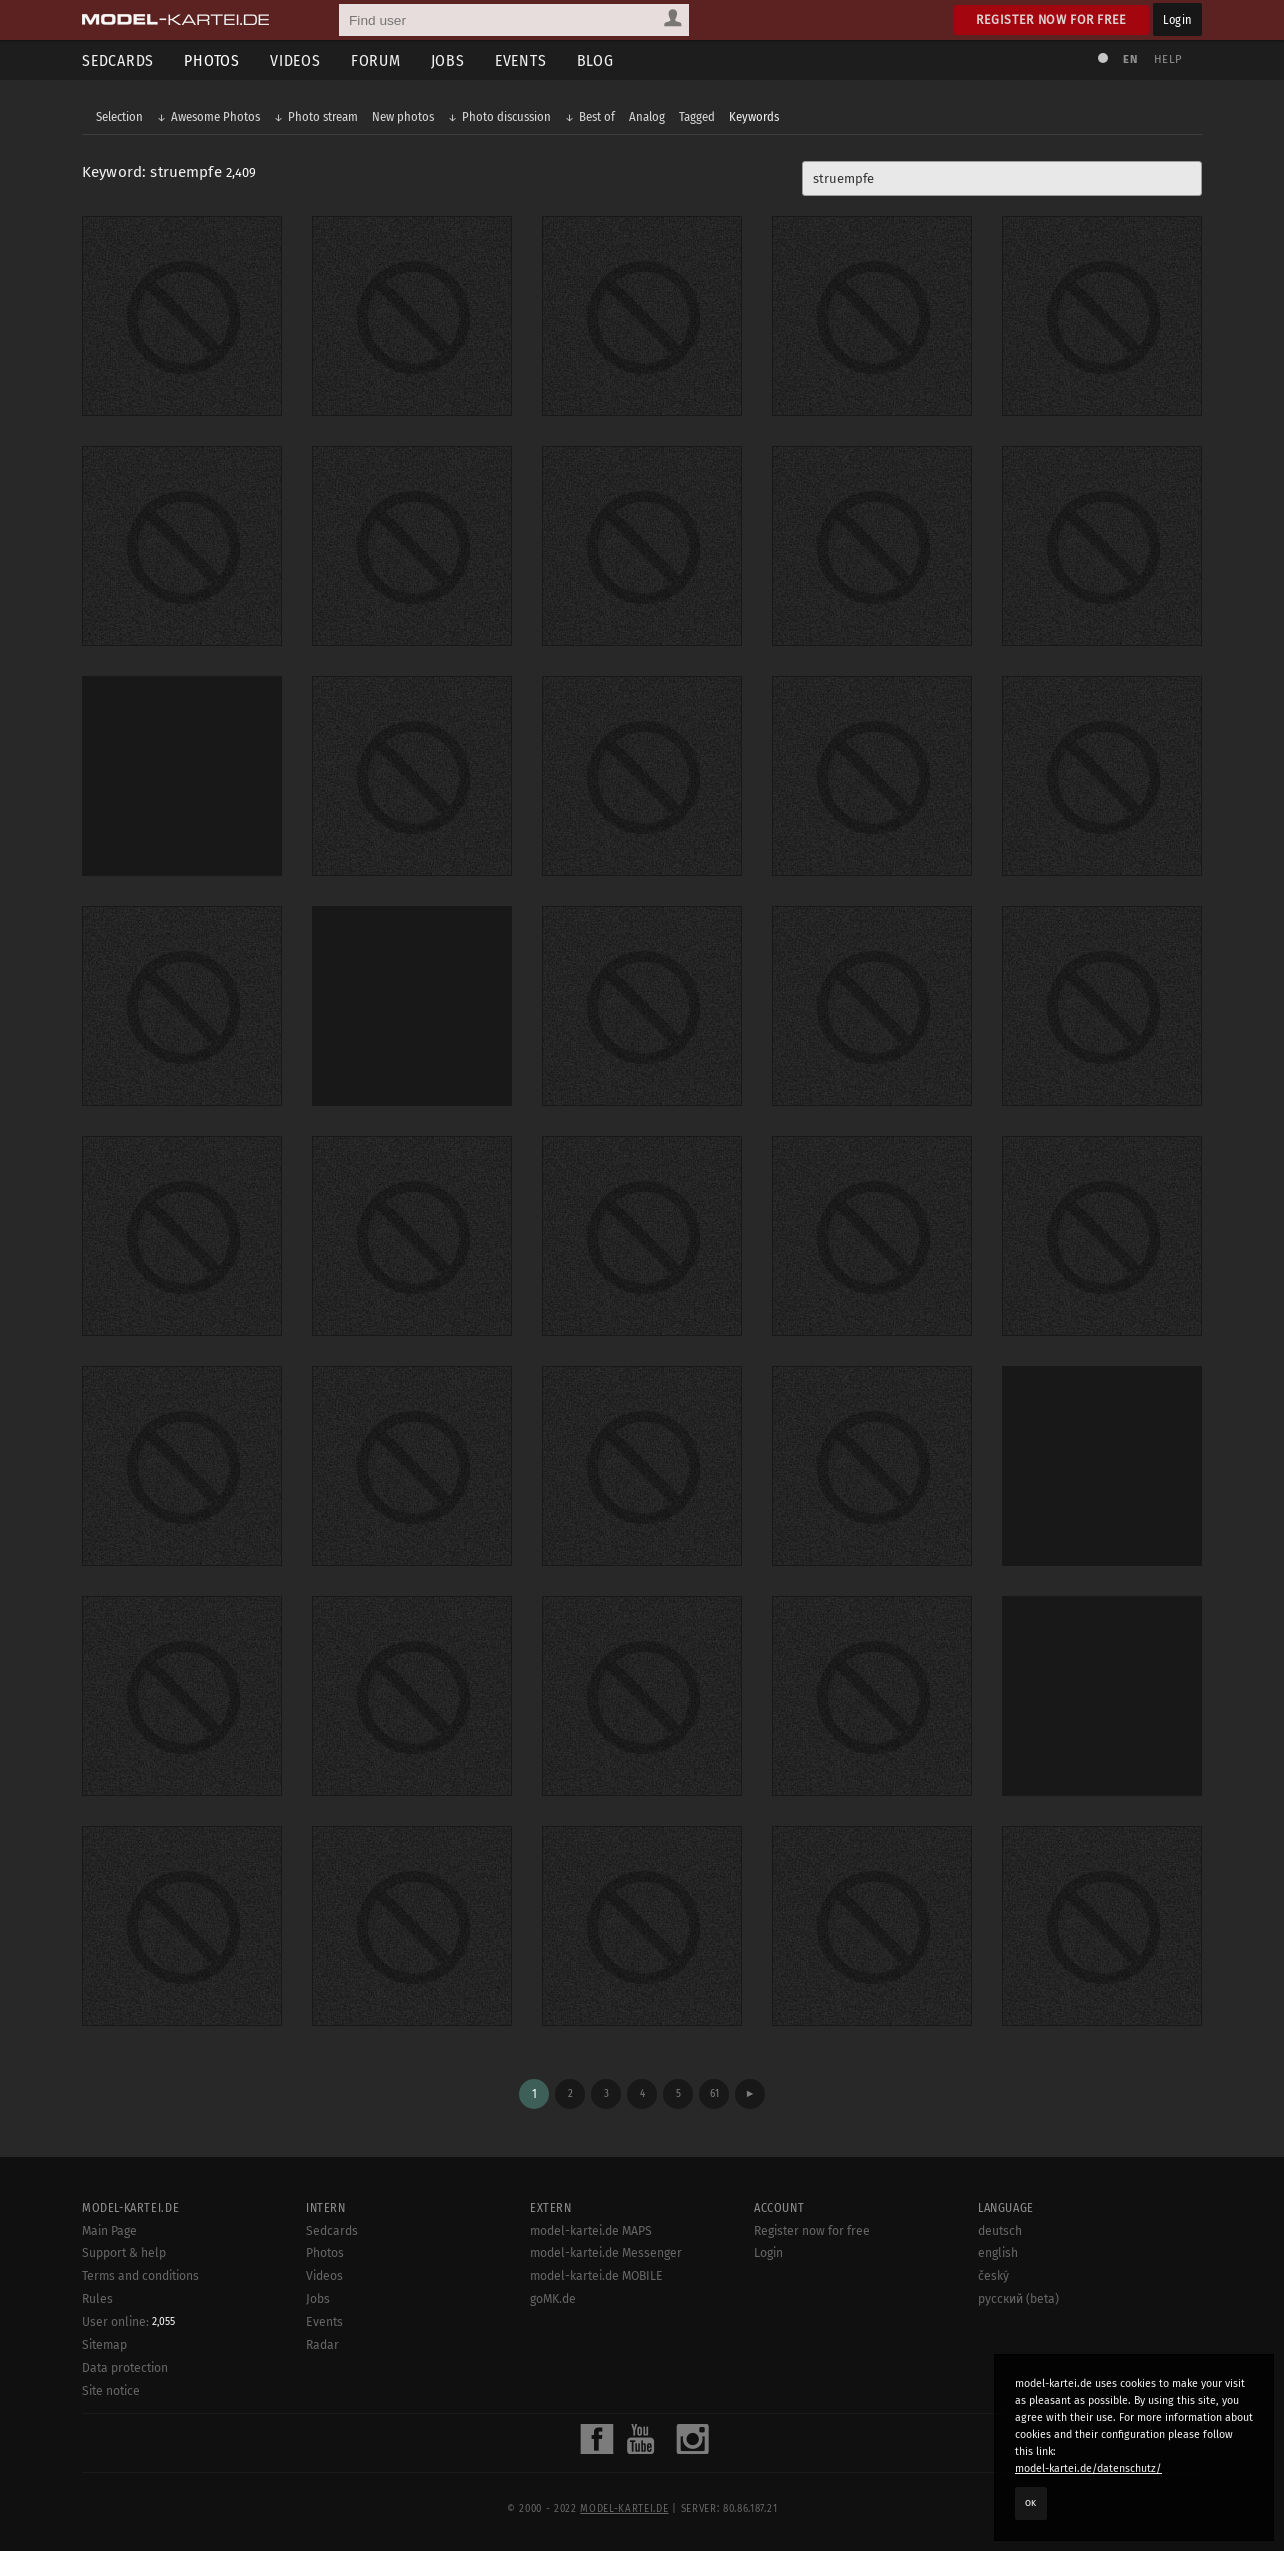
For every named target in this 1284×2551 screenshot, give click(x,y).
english (998, 2253)
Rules (97, 2299)
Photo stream (323, 116)
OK (1031, 2503)
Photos (212, 60)
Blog (595, 60)
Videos (295, 60)
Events (521, 60)
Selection (119, 116)
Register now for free (1051, 19)
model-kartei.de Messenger (606, 2253)
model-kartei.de (624, 2509)
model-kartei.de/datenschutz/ (1088, 2468)
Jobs (448, 60)
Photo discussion (506, 116)
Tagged (697, 116)
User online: (128, 2322)
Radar (322, 2345)
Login (1177, 19)
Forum (376, 60)
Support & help (124, 2253)
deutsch (1000, 2231)
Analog (647, 116)
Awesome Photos (215, 116)
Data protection (125, 2368)
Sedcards (118, 60)
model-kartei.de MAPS (591, 2231)
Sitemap (104, 2345)
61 (714, 2093)
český (993, 2276)
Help (1168, 59)
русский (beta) (1018, 2299)
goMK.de (553, 2299)
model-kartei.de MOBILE (596, 2276)
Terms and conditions (140, 2276)
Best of (597, 116)
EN (1130, 59)
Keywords (754, 116)
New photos (403, 116)
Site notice (111, 2391)
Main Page (109, 2231)
